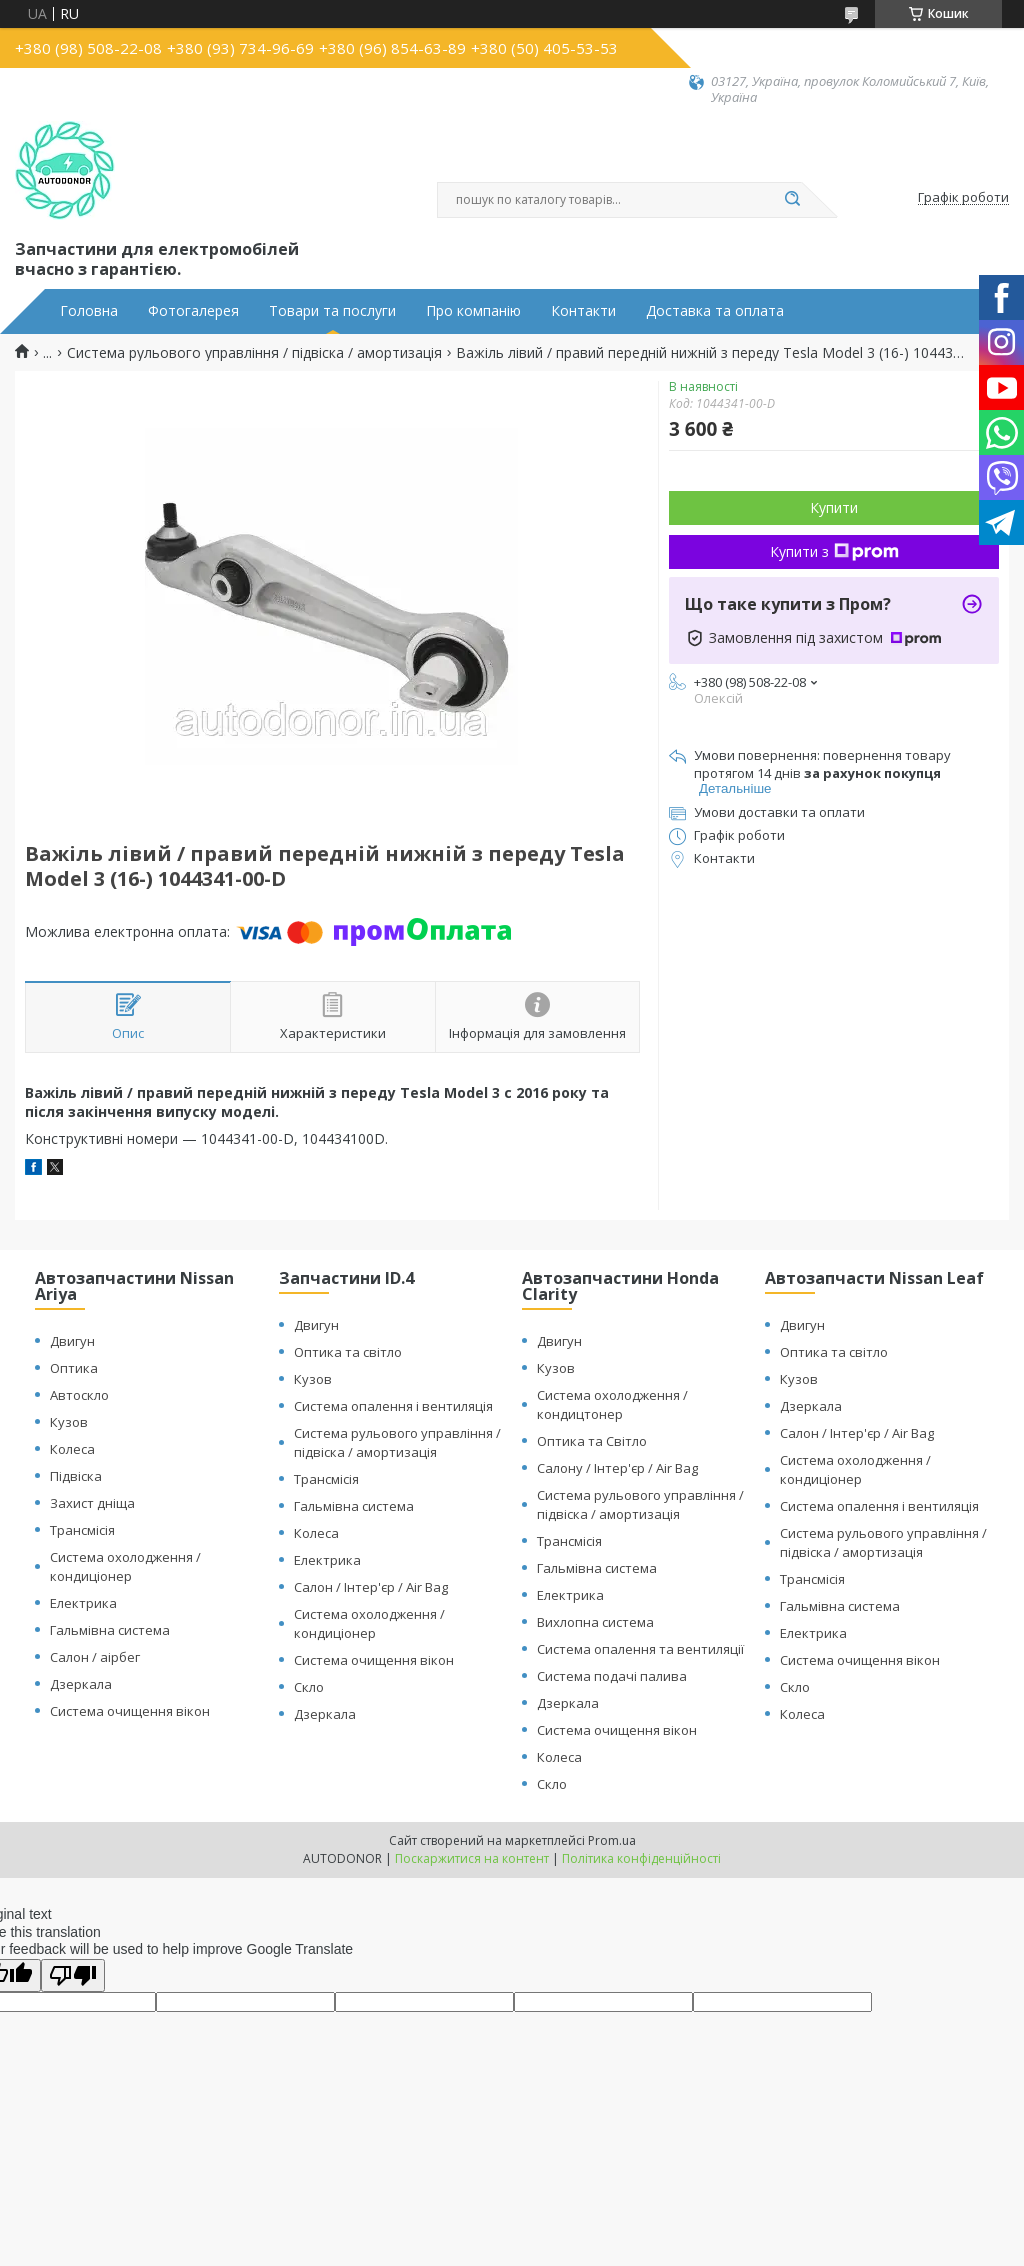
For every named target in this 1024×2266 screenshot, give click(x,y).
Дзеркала (81, 1684)
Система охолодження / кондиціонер (125, 1566)
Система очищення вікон (130, 1711)
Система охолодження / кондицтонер (612, 1404)
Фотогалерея (193, 311)
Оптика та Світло (592, 1441)
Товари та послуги (332, 311)
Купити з (834, 551)
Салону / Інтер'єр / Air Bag (617, 1468)
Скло (309, 1687)
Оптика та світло (348, 1352)
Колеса (72, 1449)
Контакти (583, 311)
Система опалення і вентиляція (393, 1406)
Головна (89, 311)
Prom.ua (612, 1840)
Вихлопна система (595, 1622)
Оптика (74, 1368)
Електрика (83, 1603)
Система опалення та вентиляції (640, 1649)
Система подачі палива (612, 1676)
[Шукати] (792, 200)
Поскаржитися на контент (472, 1858)
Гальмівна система (110, 1630)
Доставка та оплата (715, 311)
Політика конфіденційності (641, 1858)
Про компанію (473, 311)
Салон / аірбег (95, 1657)
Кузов (69, 1422)
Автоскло (79, 1395)
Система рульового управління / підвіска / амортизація (254, 353)
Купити (834, 507)
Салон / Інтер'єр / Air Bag (371, 1587)
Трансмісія (82, 1530)
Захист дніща (92, 1503)
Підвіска (76, 1476)
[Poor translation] (73, 1975)
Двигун (72, 1341)
